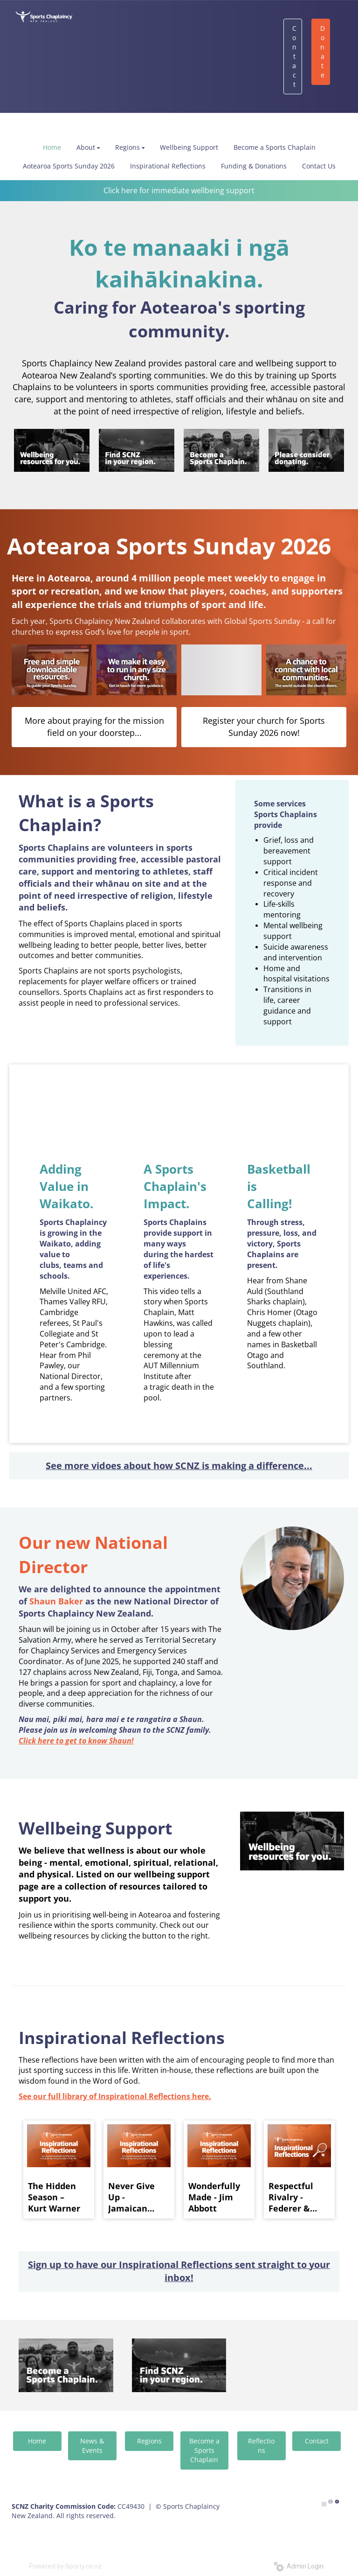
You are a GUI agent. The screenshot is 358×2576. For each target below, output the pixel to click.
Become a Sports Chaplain (204, 2450)
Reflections (261, 2445)
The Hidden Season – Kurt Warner (54, 2197)
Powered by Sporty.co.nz (65, 2566)
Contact (294, 56)
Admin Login (299, 2566)
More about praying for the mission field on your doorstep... (94, 726)
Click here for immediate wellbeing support (179, 190)
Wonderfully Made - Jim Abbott (214, 2197)
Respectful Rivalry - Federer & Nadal (290, 2197)
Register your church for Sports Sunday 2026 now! (264, 726)
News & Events (92, 2445)
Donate (322, 51)
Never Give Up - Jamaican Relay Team (132, 2197)
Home (37, 2440)
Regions (149, 2440)
